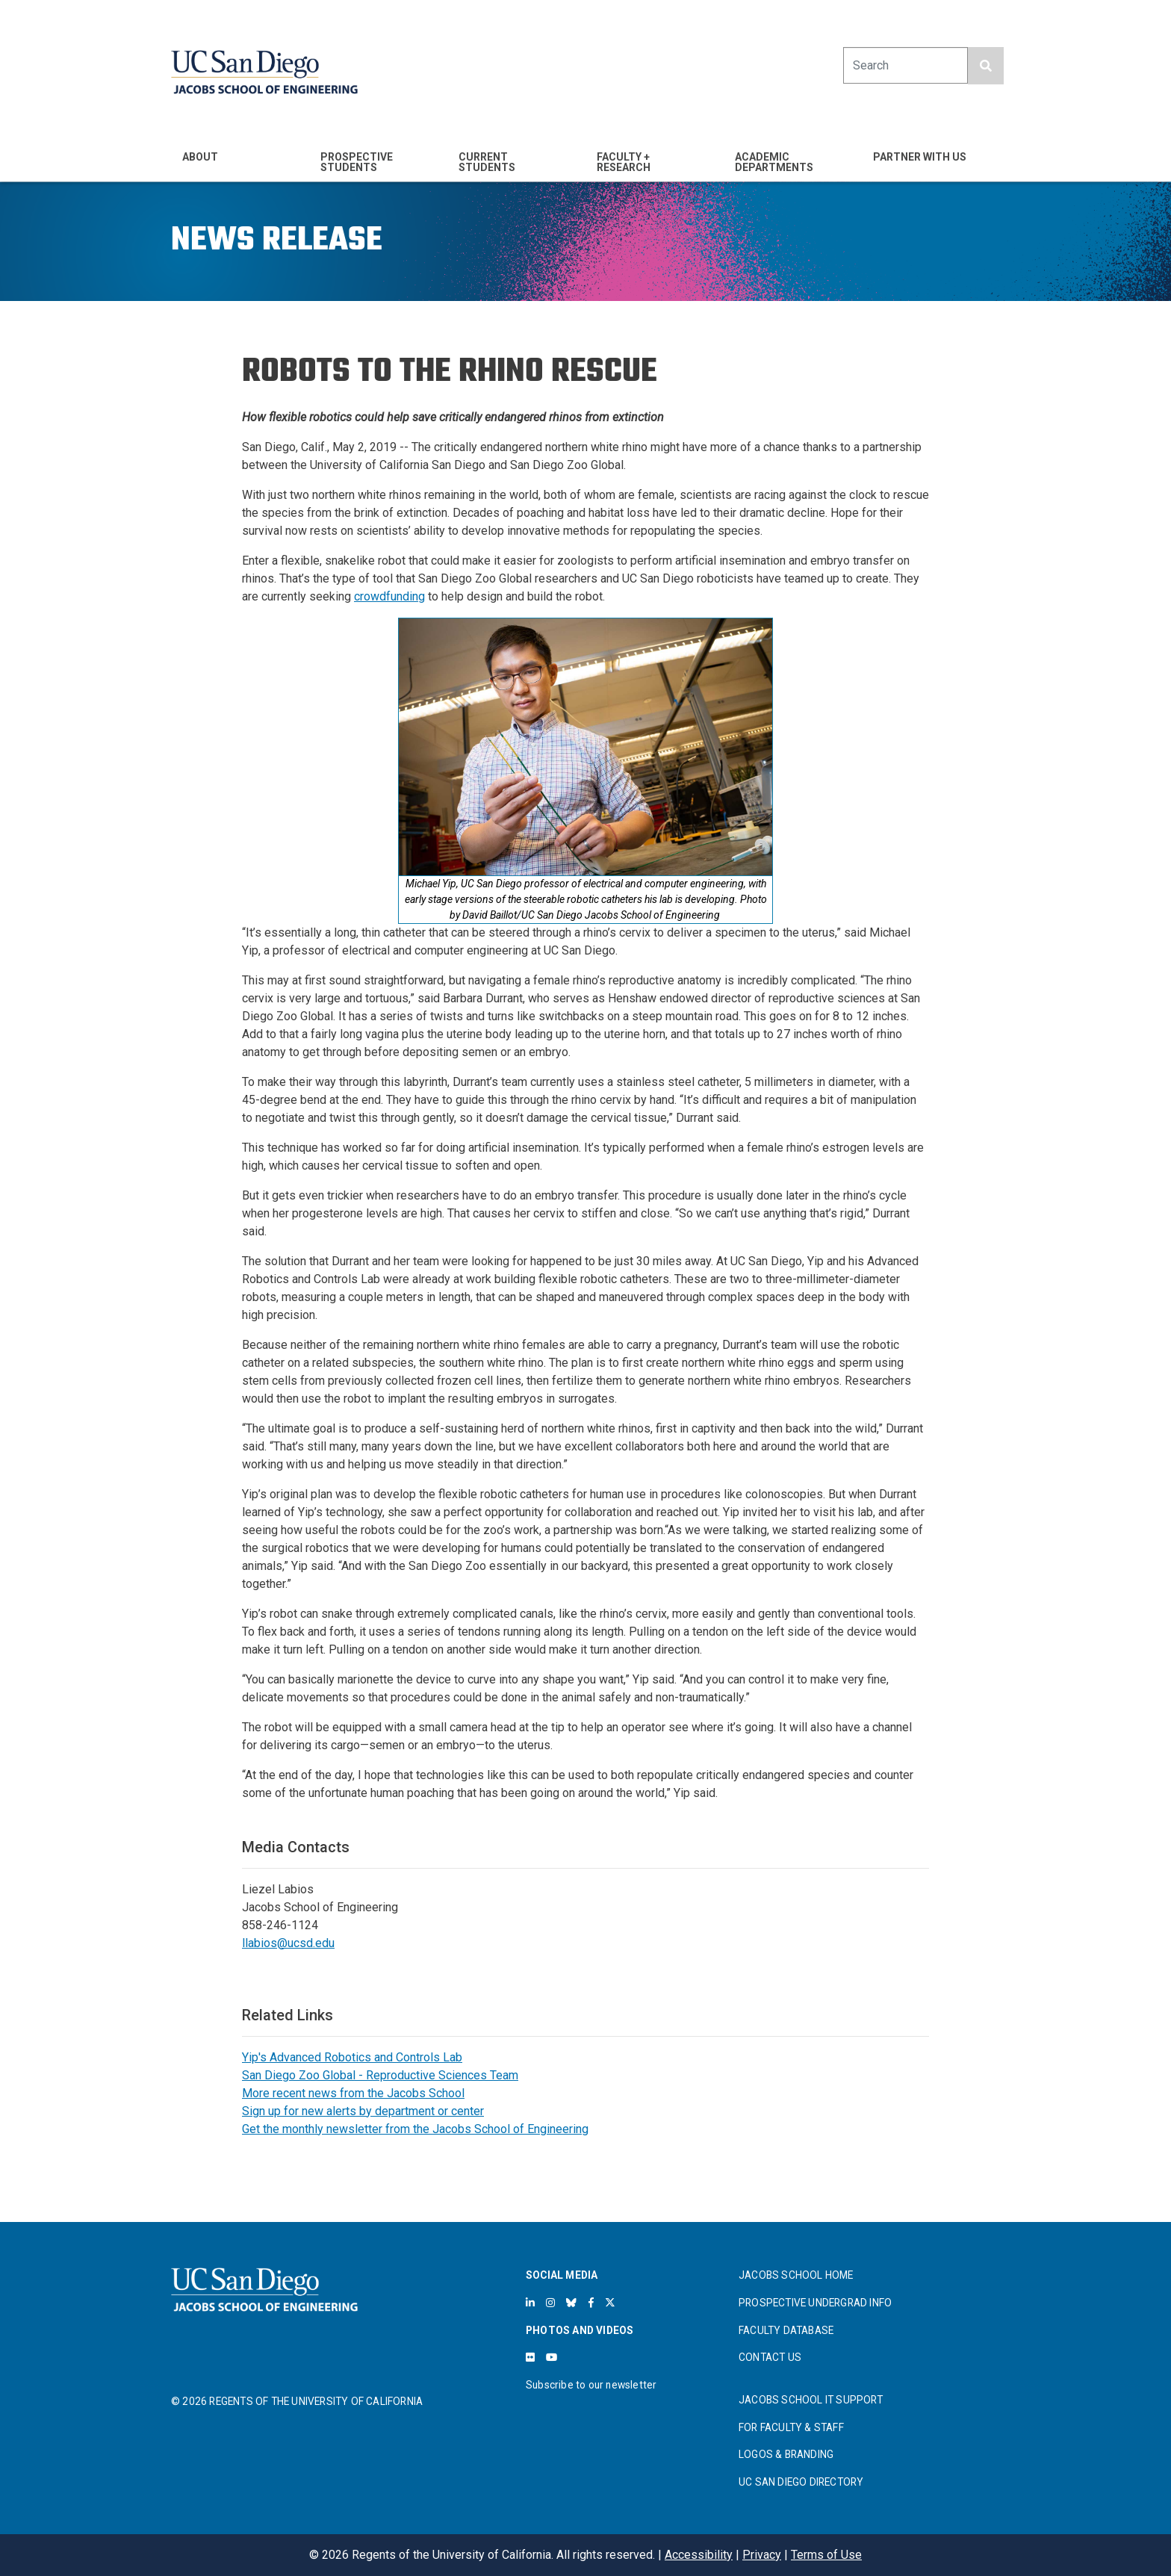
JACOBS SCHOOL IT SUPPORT (811, 2400)
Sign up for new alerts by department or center (363, 2111)
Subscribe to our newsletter (591, 2385)
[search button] (986, 65)
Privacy (761, 2555)
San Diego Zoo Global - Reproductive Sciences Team (380, 2075)
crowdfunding (389, 596)
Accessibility (699, 2555)
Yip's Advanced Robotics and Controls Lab (352, 2057)
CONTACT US (770, 2357)
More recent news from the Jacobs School (353, 2093)
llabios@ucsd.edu (288, 1943)
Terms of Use (826, 2555)
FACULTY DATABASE (786, 2330)
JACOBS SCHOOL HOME (796, 2275)
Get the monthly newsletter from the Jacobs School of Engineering (415, 2129)
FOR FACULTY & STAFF (791, 2427)
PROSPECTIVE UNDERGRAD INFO (815, 2303)
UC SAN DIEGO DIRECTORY (801, 2482)
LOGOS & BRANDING (786, 2454)
